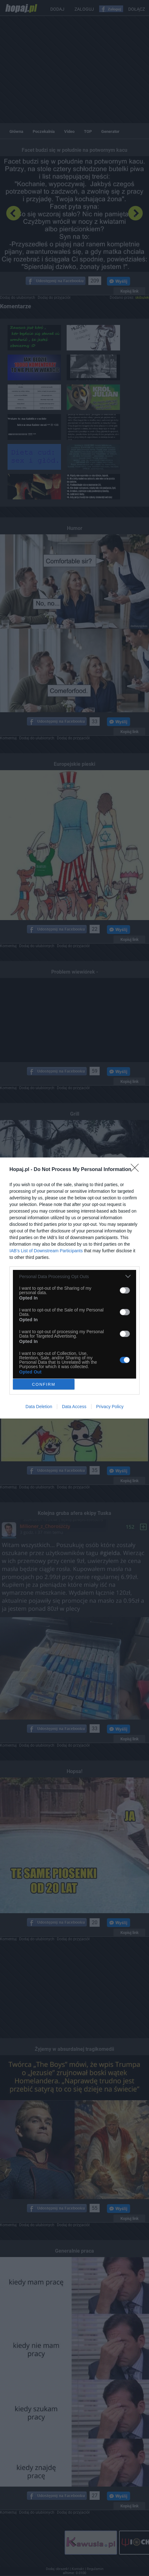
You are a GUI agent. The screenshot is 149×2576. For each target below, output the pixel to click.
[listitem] (74, 1276)
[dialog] (74, 1288)
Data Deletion (38, 1406)
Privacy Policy (110, 1406)
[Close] (137, 1170)
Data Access (74, 1406)
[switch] (125, 1290)
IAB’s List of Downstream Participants (46, 1250)
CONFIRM (44, 1384)
